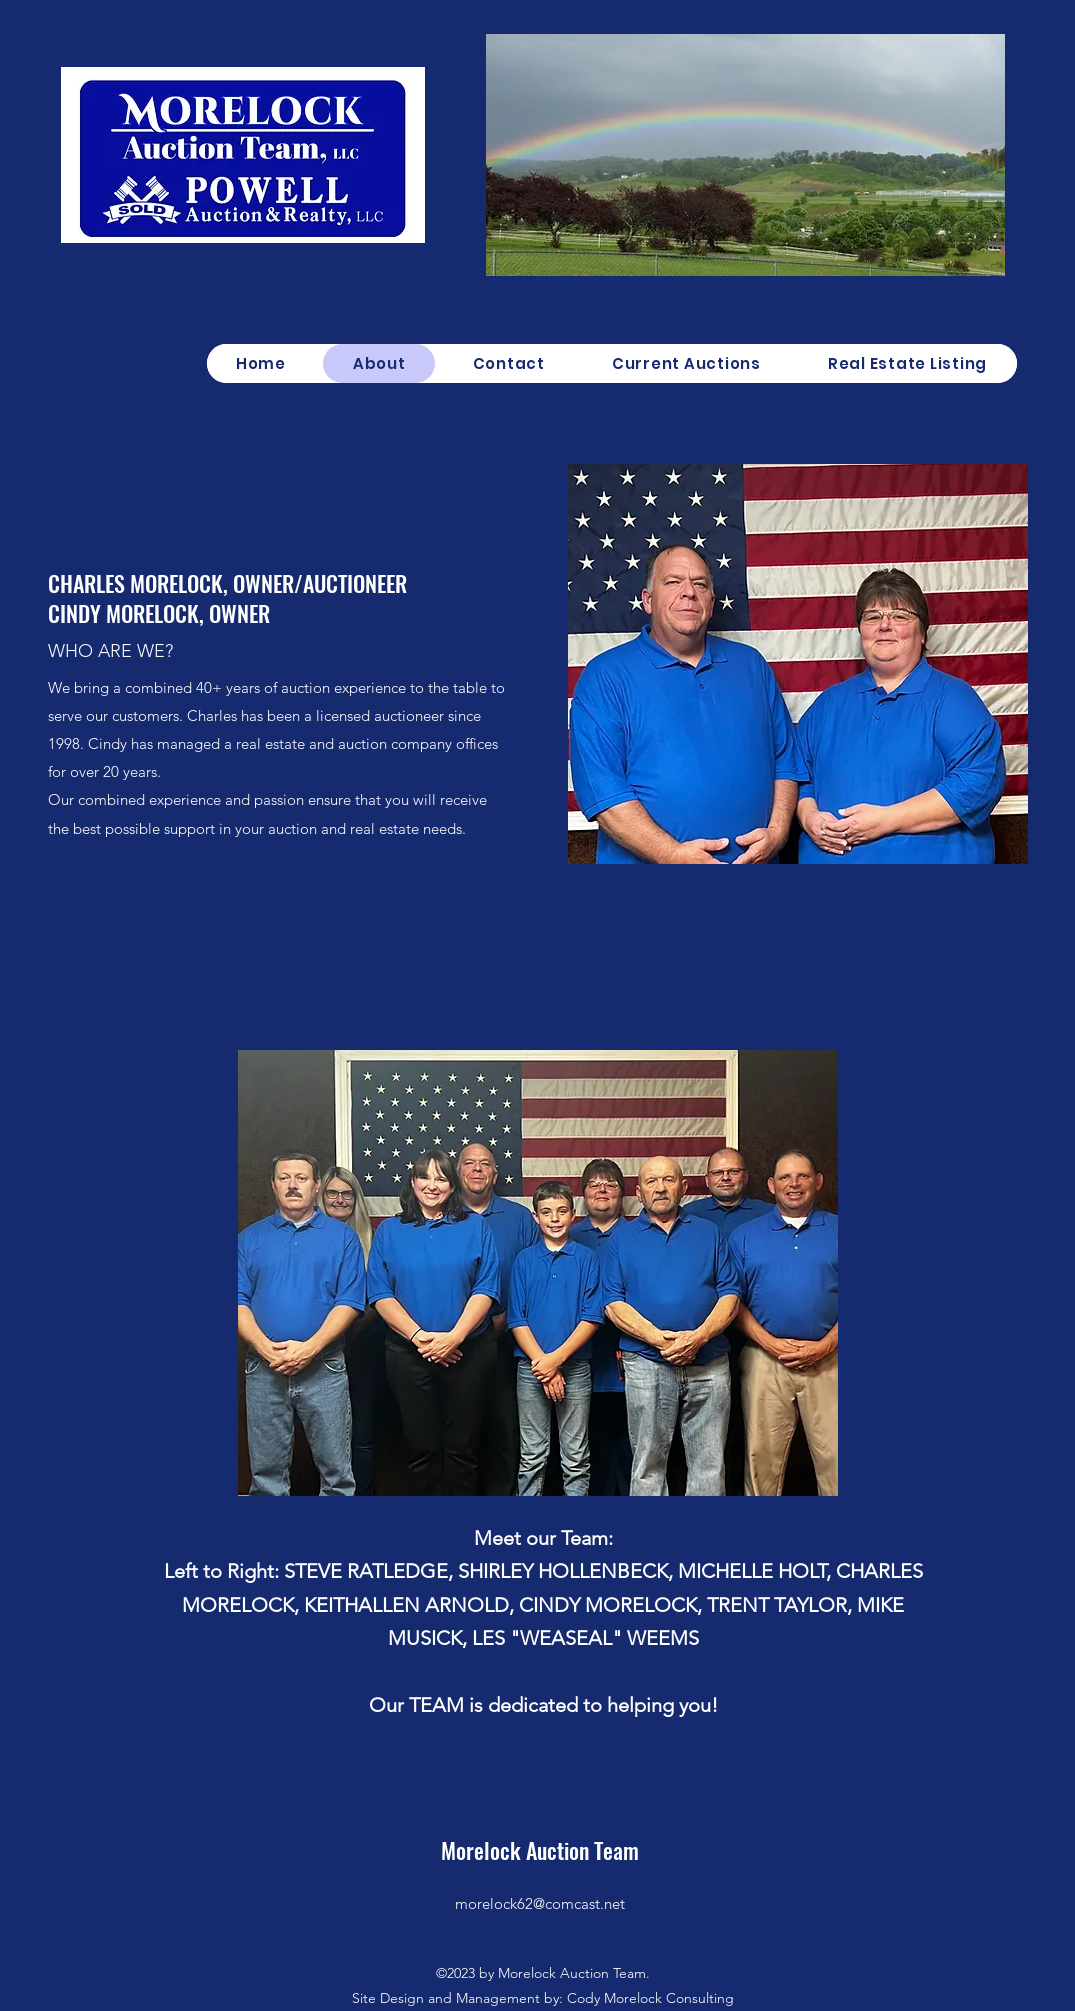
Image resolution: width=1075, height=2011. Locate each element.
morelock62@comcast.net (540, 1903)
